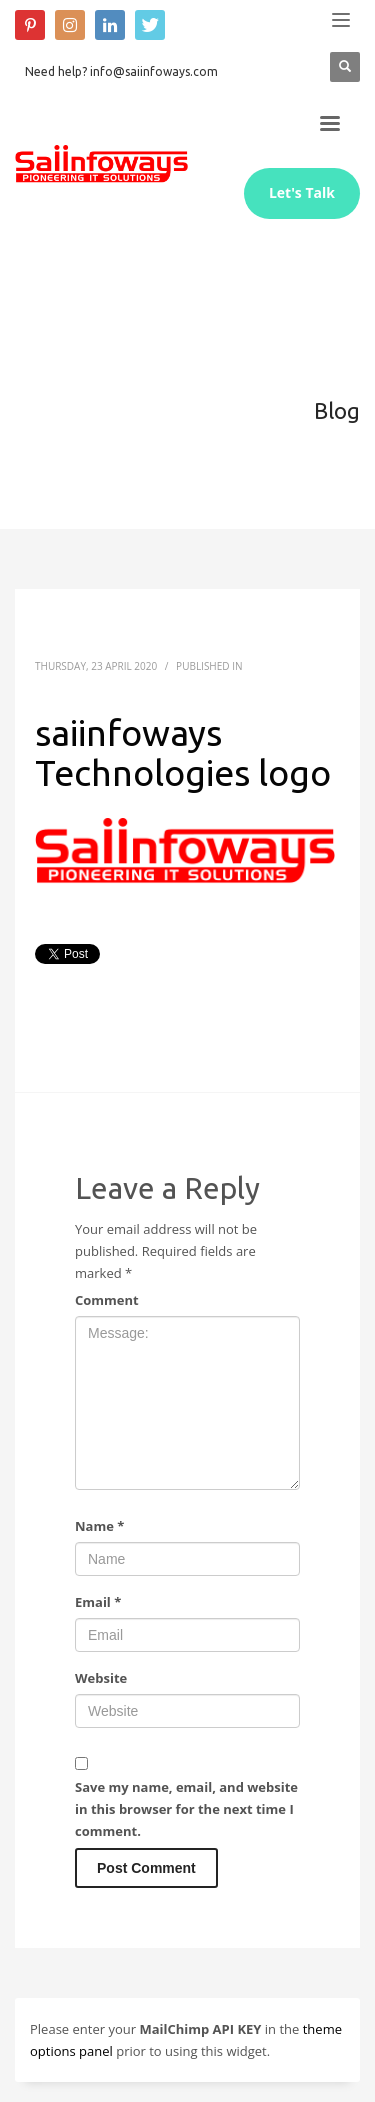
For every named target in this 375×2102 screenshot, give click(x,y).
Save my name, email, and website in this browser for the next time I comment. (186, 1809)
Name (99, 1526)
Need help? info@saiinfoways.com (121, 71)
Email (98, 1602)
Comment (107, 1300)
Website (101, 1678)
